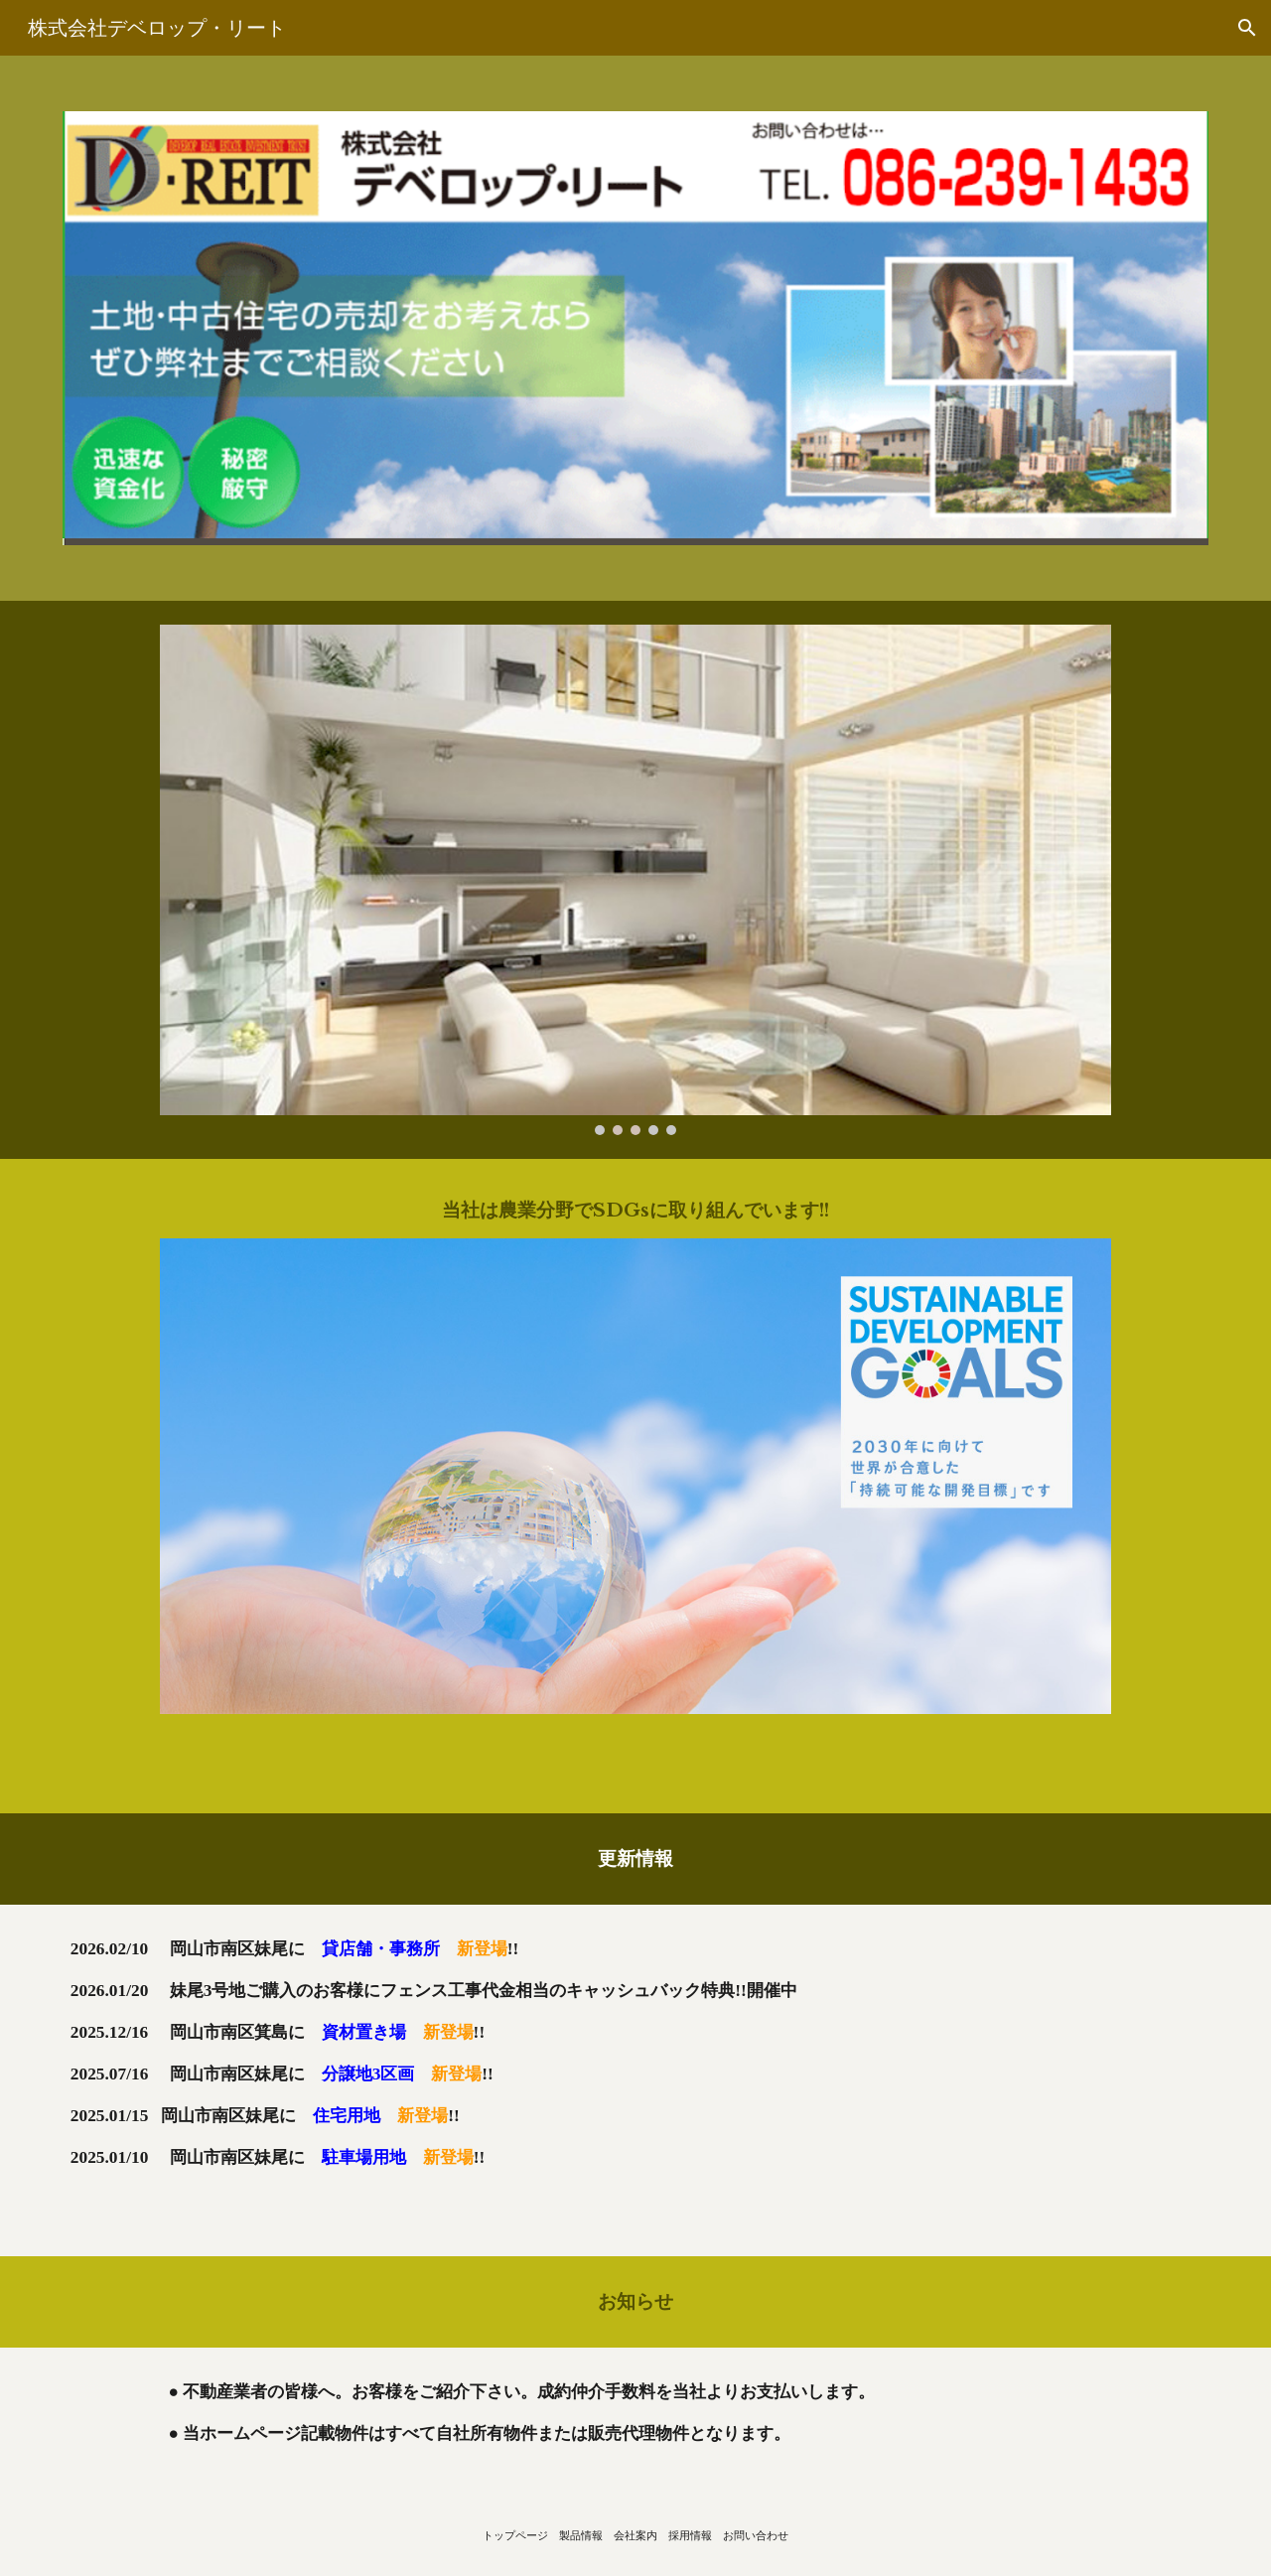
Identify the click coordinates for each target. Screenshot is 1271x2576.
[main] (635, 1210)
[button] (1247, 28)
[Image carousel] (635, 880)
